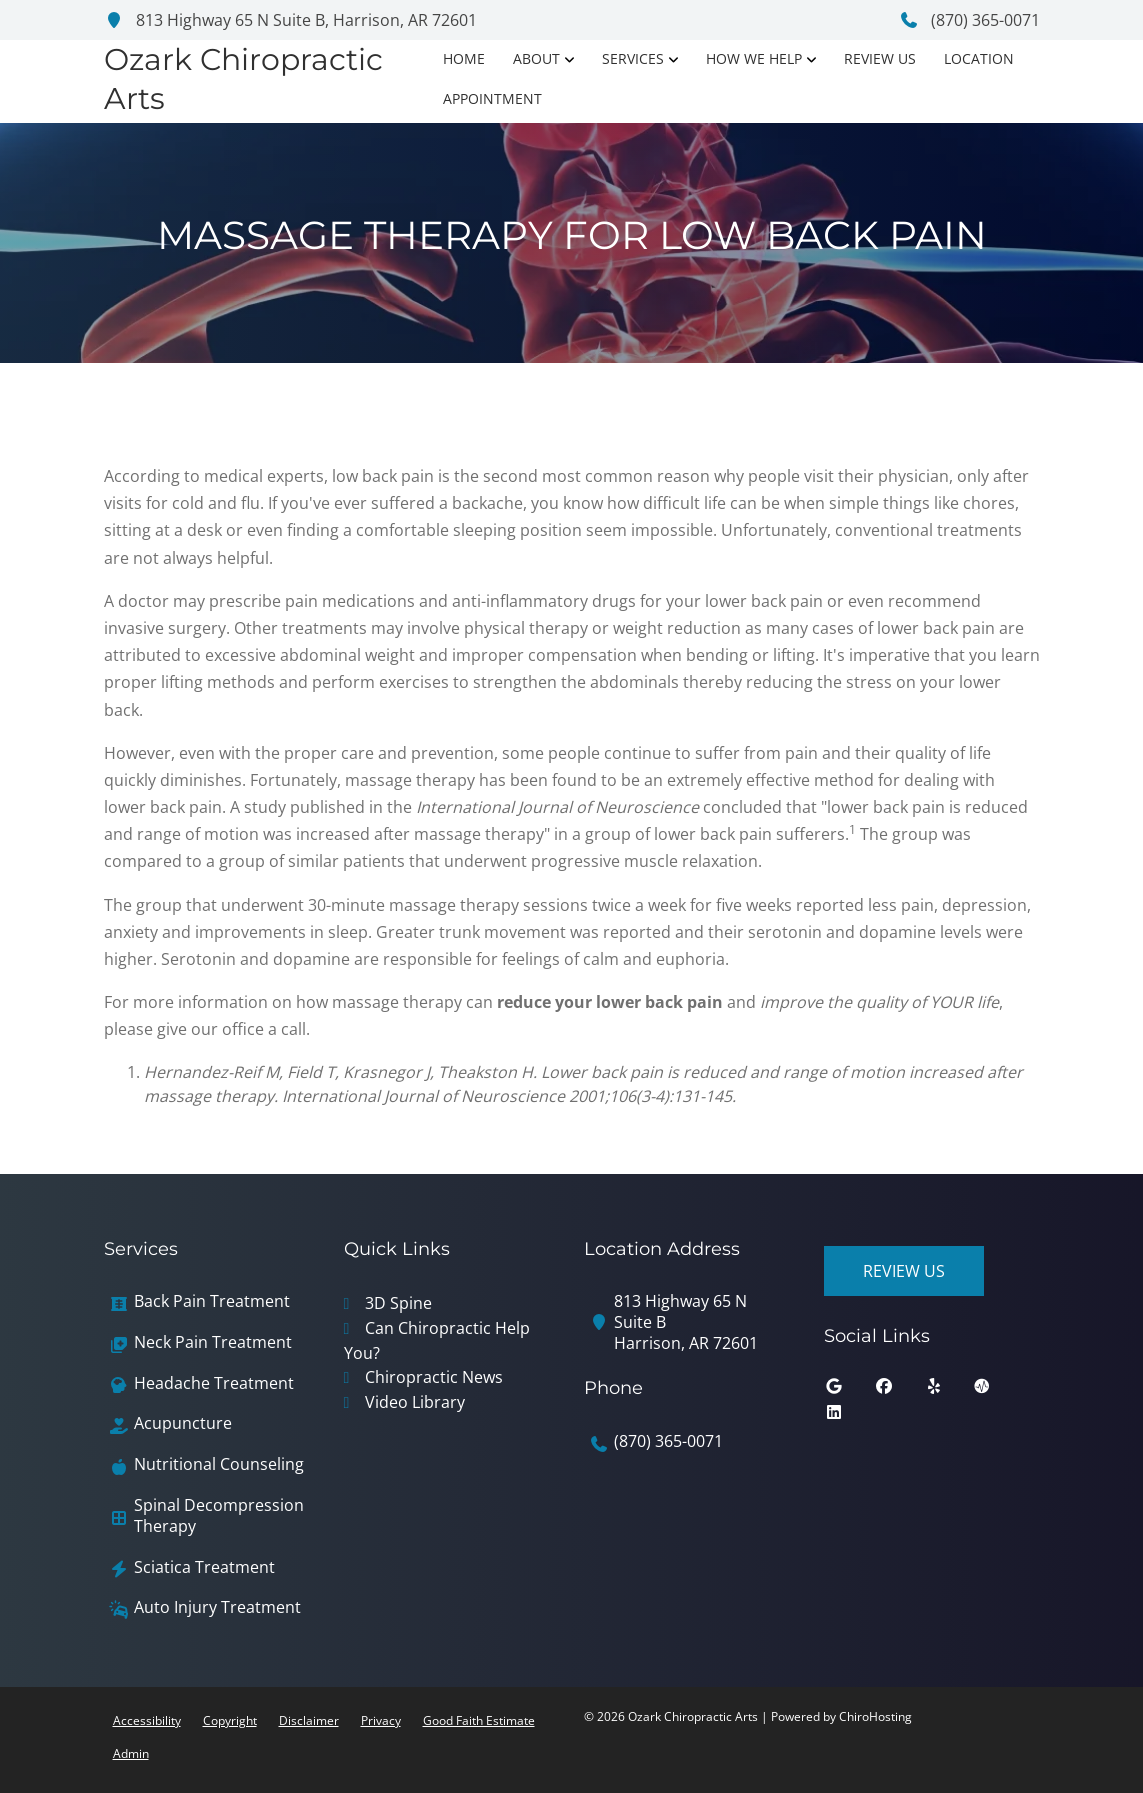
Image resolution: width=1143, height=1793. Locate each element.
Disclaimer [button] (309, 1720)
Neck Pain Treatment (213, 1342)
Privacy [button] (381, 1720)
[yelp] (949, 1391)
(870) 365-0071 (969, 20)
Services (633, 58)
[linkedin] (849, 1417)
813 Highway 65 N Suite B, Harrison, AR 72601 (290, 20)
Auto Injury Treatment (217, 1607)
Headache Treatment (214, 1383)
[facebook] (899, 1391)
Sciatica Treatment (204, 1567)
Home (464, 58)
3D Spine (398, 1303)
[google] (849, 1391)
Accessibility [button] (147, 1720)
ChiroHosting (875, 1716)
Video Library (415, 1402)
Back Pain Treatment (212, 1301)
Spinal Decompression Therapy (219, 1516)
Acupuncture (183, 1423)
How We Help (754, 58)
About (536, 58)
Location (979, 58)
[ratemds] (997, 1391)
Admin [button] (131, 1753)
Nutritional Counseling (219, 1464)
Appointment (492, 98)
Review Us (880, 58)
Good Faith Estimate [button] (479, 1720)
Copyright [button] (230, 1720)
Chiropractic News (434, 1377)
